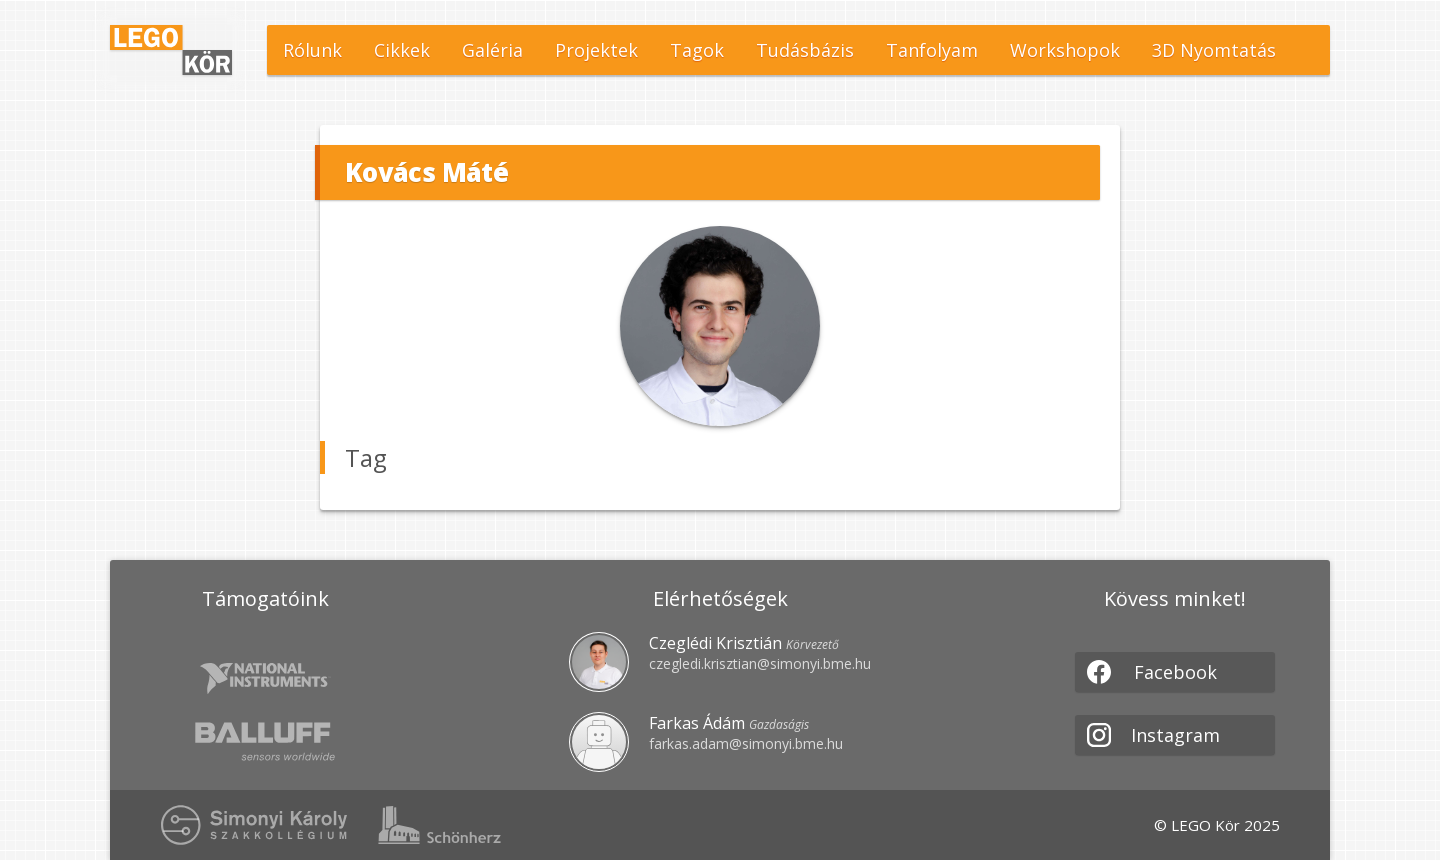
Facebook (1152, 672)
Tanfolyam (932, 50)
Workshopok (1065, 50)
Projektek (596, 50)
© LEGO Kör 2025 (1217, 825)
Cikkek (402, 50)
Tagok (697, 50)
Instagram (1153, 735)
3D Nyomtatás (1214, 50)
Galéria (492, 50)
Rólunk (312, 50)
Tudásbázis (805, 50)
